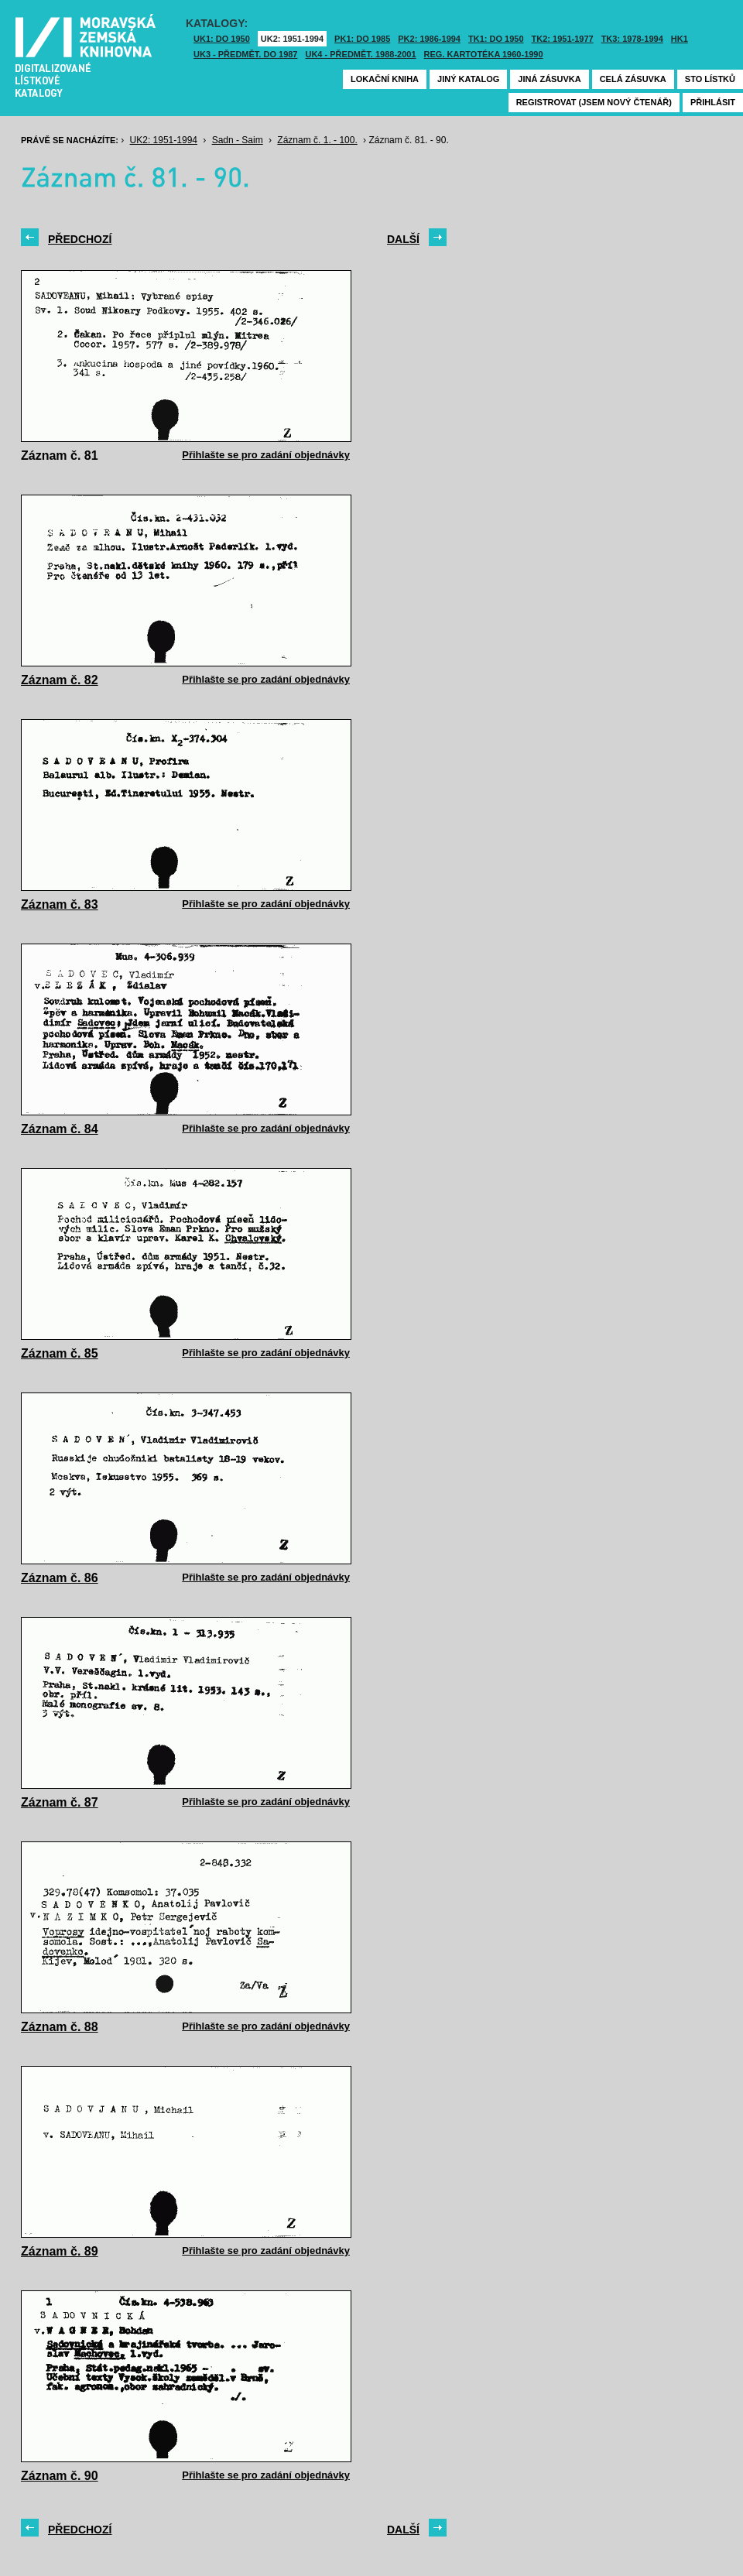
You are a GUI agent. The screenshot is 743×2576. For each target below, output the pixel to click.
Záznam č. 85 (59, 1353)
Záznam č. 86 (59, 1577)
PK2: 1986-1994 (429, 38)
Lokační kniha (385, 79)
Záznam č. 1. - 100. (317, 140)
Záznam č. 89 (59, 2251)
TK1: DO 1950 (496, 38)
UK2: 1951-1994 (292, 38)
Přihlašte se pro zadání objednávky (266, 455)
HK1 (679, 38)
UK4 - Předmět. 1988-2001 (360, 54)
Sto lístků (710, 79)
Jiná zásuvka (549, 79)
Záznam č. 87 (59, 1802)
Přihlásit (712, 102)
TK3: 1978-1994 (632, 38)
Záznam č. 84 (59, 1129)
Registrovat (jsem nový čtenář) (594, 102)
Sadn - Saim (237, 140)
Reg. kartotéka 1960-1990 (483, 54)
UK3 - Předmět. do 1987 (245, 54)
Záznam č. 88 (59, 2026)
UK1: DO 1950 (221, 38)
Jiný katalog (468, 79)
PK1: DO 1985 (362, 38)
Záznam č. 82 (59, 680)
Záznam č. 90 (59, 2475)
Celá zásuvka (633, 79)
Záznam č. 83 (59, 904)
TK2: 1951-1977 (563, 38)
